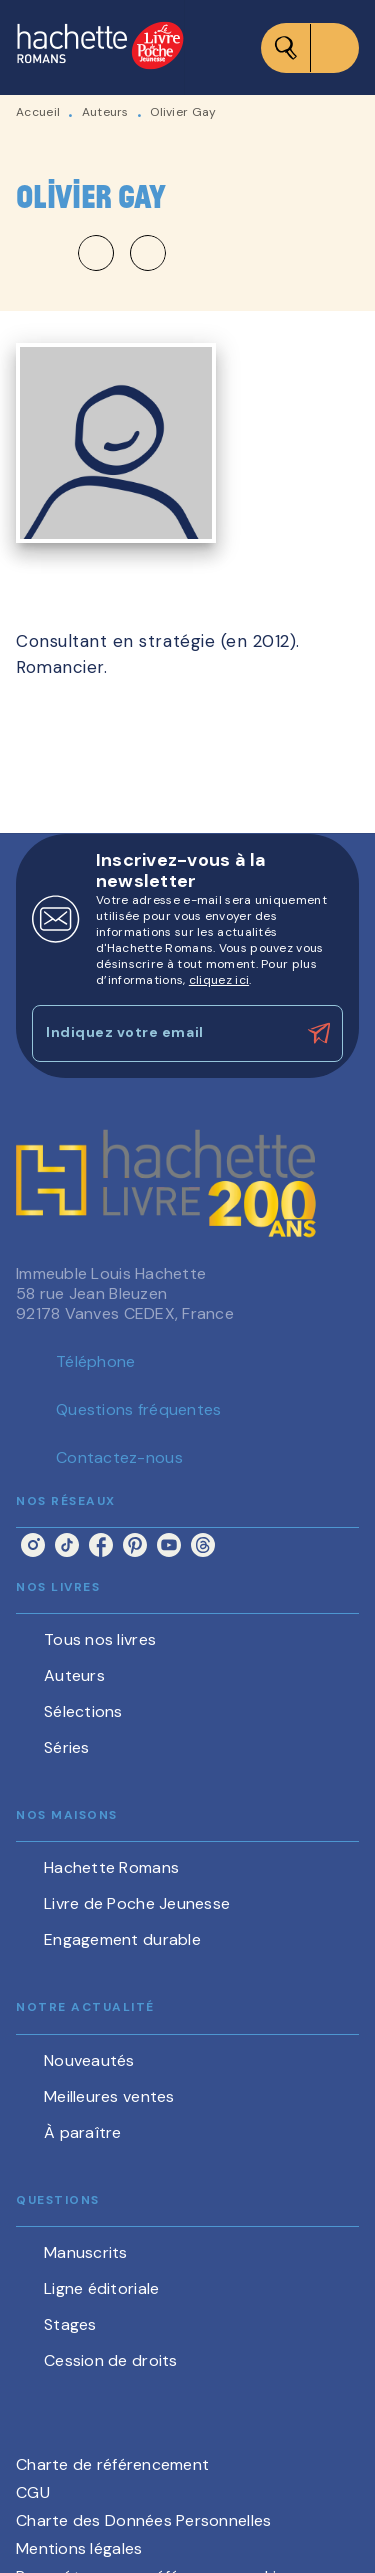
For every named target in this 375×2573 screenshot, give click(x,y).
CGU (33, 2492)
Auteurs (105, 112)
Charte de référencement (112, 2464)
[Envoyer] (319, 1033)
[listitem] (33, 1545)
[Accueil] (100, 47)
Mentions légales (79, 2548)
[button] (122, 253)
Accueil (38, 112)
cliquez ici (219, 980)
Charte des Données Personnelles (143, 2520)
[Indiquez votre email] (162, 1033)
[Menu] (310, 48)
